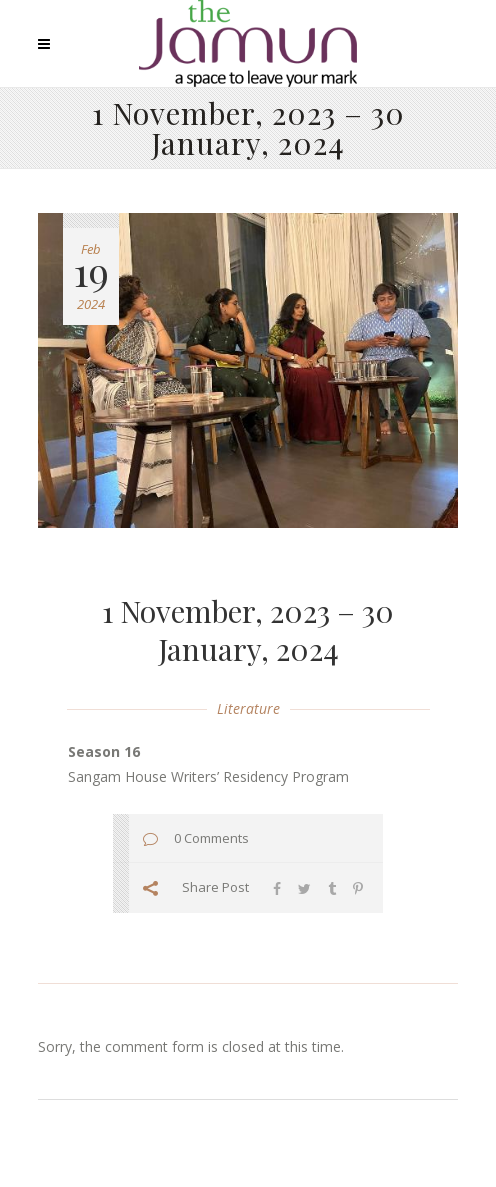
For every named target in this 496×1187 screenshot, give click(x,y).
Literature (248, 708)
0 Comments (211, 838)
